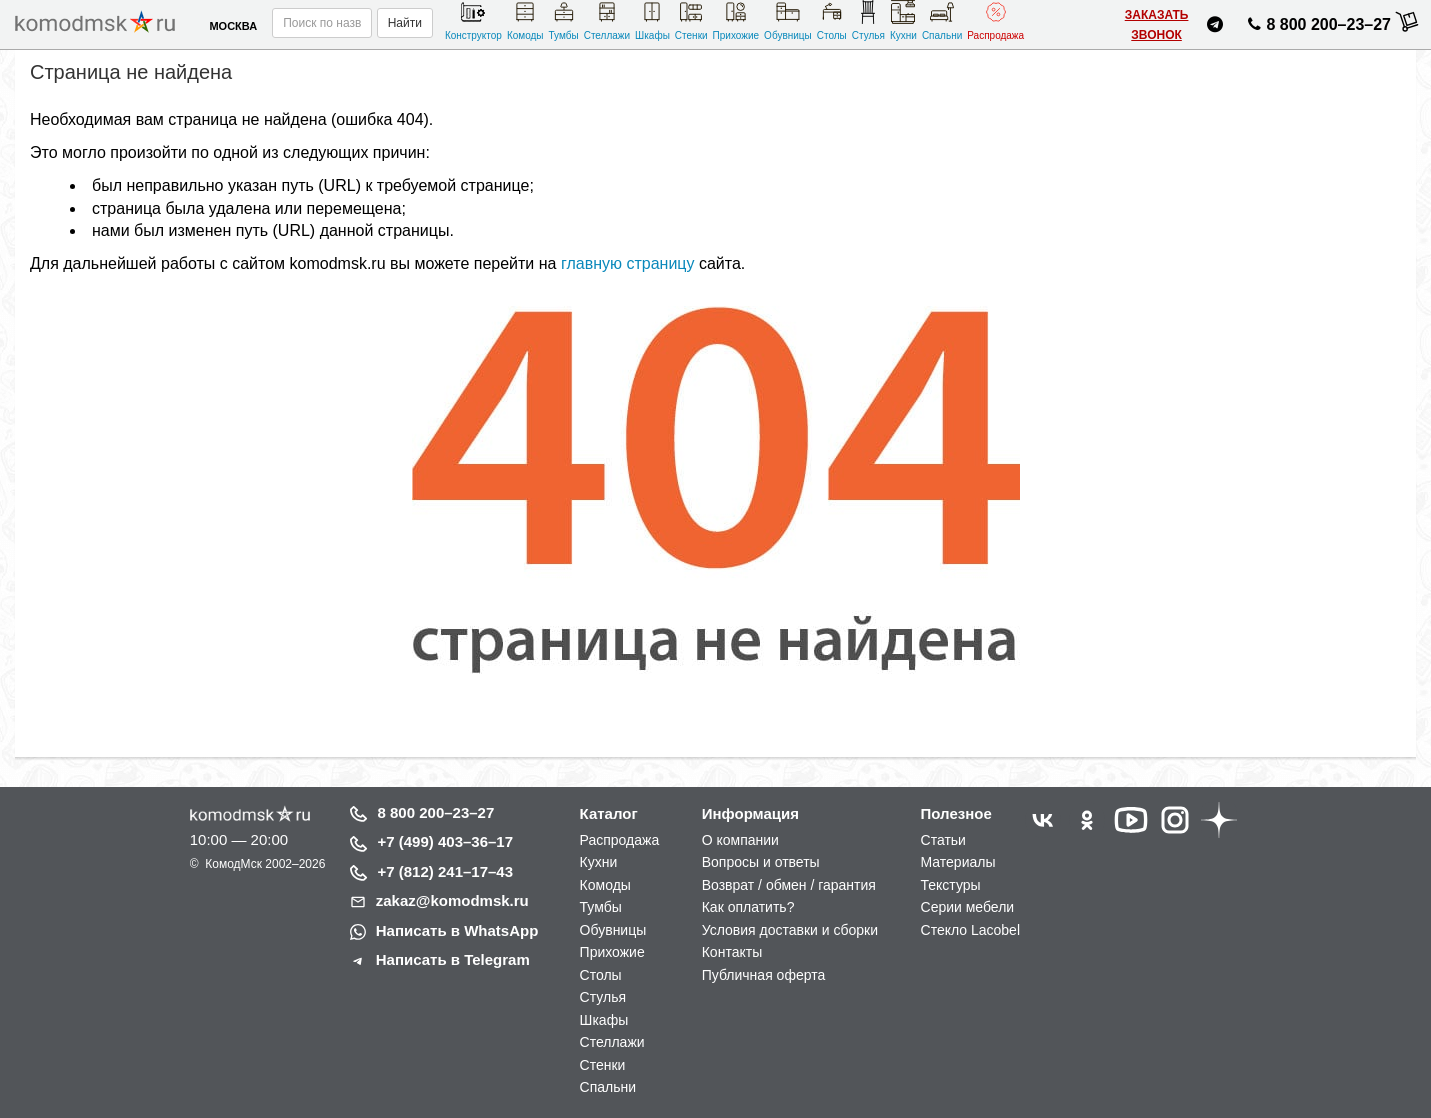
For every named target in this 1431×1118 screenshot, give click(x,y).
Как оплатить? (748, 907)
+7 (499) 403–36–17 (446, 841)
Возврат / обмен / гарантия (789, 885)
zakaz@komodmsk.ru (452, 900)
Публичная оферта (764, 975)
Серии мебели (968, 907)
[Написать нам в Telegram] (1215, 27)
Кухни (903, 20)
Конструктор (473, 20)
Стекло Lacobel (970, 930)
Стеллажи (607, 20)
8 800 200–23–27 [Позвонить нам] (1316, 28)
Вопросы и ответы (761, 862)
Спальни (942, 20)
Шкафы (652, 20)
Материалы (958, 862)
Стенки (691, 20)
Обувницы (788, 20)
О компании (740, 840)
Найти (405, 23)
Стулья (868, 20)
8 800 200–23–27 (436, 812)
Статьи (943, 840)
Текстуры (951, 885)
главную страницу (628, 263)
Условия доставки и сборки (790, 930)
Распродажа (995, 20)
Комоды (525, 20)
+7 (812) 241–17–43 (446, 871)
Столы (832, 20)
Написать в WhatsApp (457, 930)
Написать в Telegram (453, 959)
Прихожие (736, 20)
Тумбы (564, 20)
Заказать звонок (1157, 25)
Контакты (732, 952)
